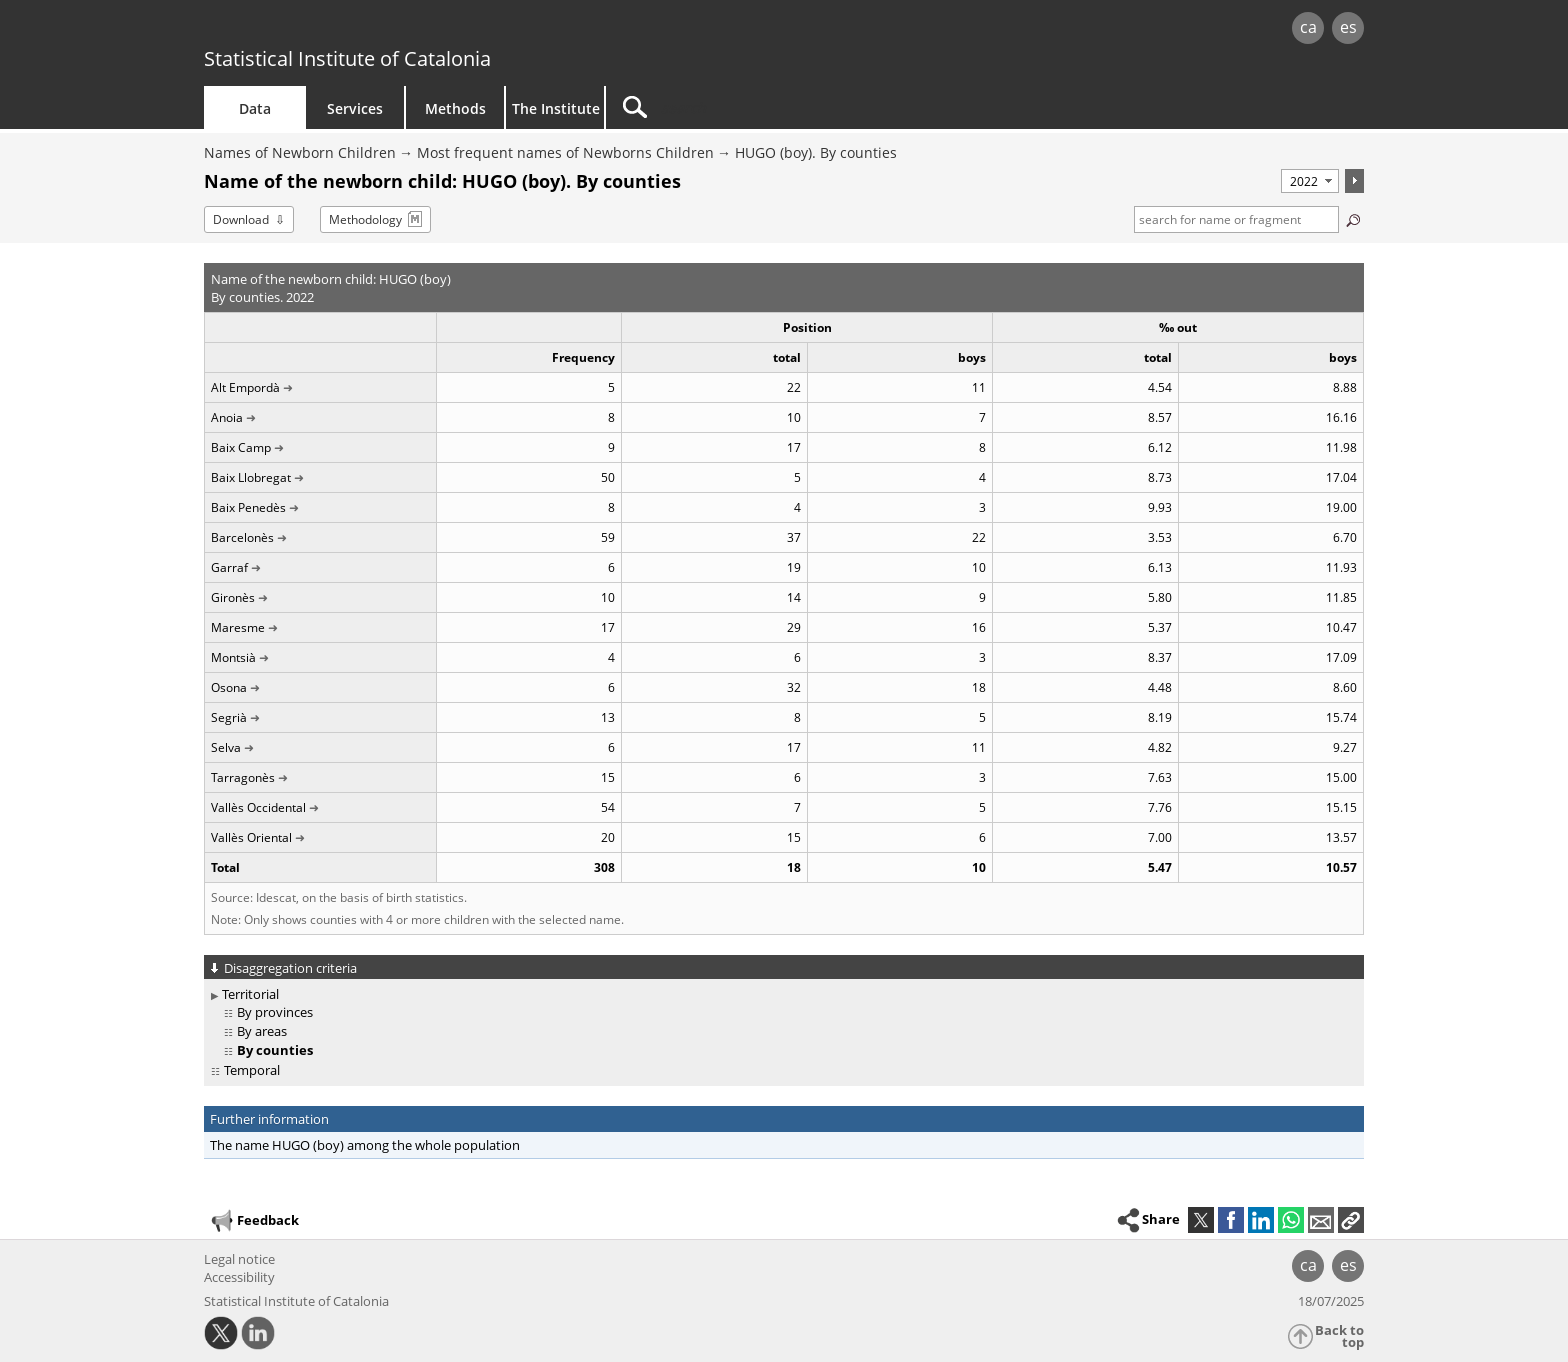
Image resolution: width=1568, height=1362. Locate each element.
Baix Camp (241, 447)
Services (355, 108)
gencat (436, 29)
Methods (455, 108)
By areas (262, 1031)
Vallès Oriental (251, 837)
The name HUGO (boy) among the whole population (365, 1145)
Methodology (365, 219)
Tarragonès (243, 777)
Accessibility (239, 1277)
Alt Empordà (245, 387)
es (1348, 27)
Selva (226, 747)
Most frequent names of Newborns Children (565, 152)
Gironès (233, 597)
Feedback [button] (254, 1221)
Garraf (229, 567)
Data (255, 108)
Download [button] (241, 219)
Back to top (1339, 1336)
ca (1308, 27)
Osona (229, 687)
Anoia (227, 417)
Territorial (250, 994)
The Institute (556, 108)
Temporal (252, 1070)
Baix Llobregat (251, 477)
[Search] (776, 107)
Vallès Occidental (258, 807)
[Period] (1310, 181)
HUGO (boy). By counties (816, 152)
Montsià (233, 657)
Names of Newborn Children (300, 152)
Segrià (229, 717)
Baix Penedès (248, 507)
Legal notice (239, 1259)
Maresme (238, 627)
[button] (1351, 1220)
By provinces (275, 1012)
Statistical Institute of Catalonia (347, 58)
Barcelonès (242, 537)
